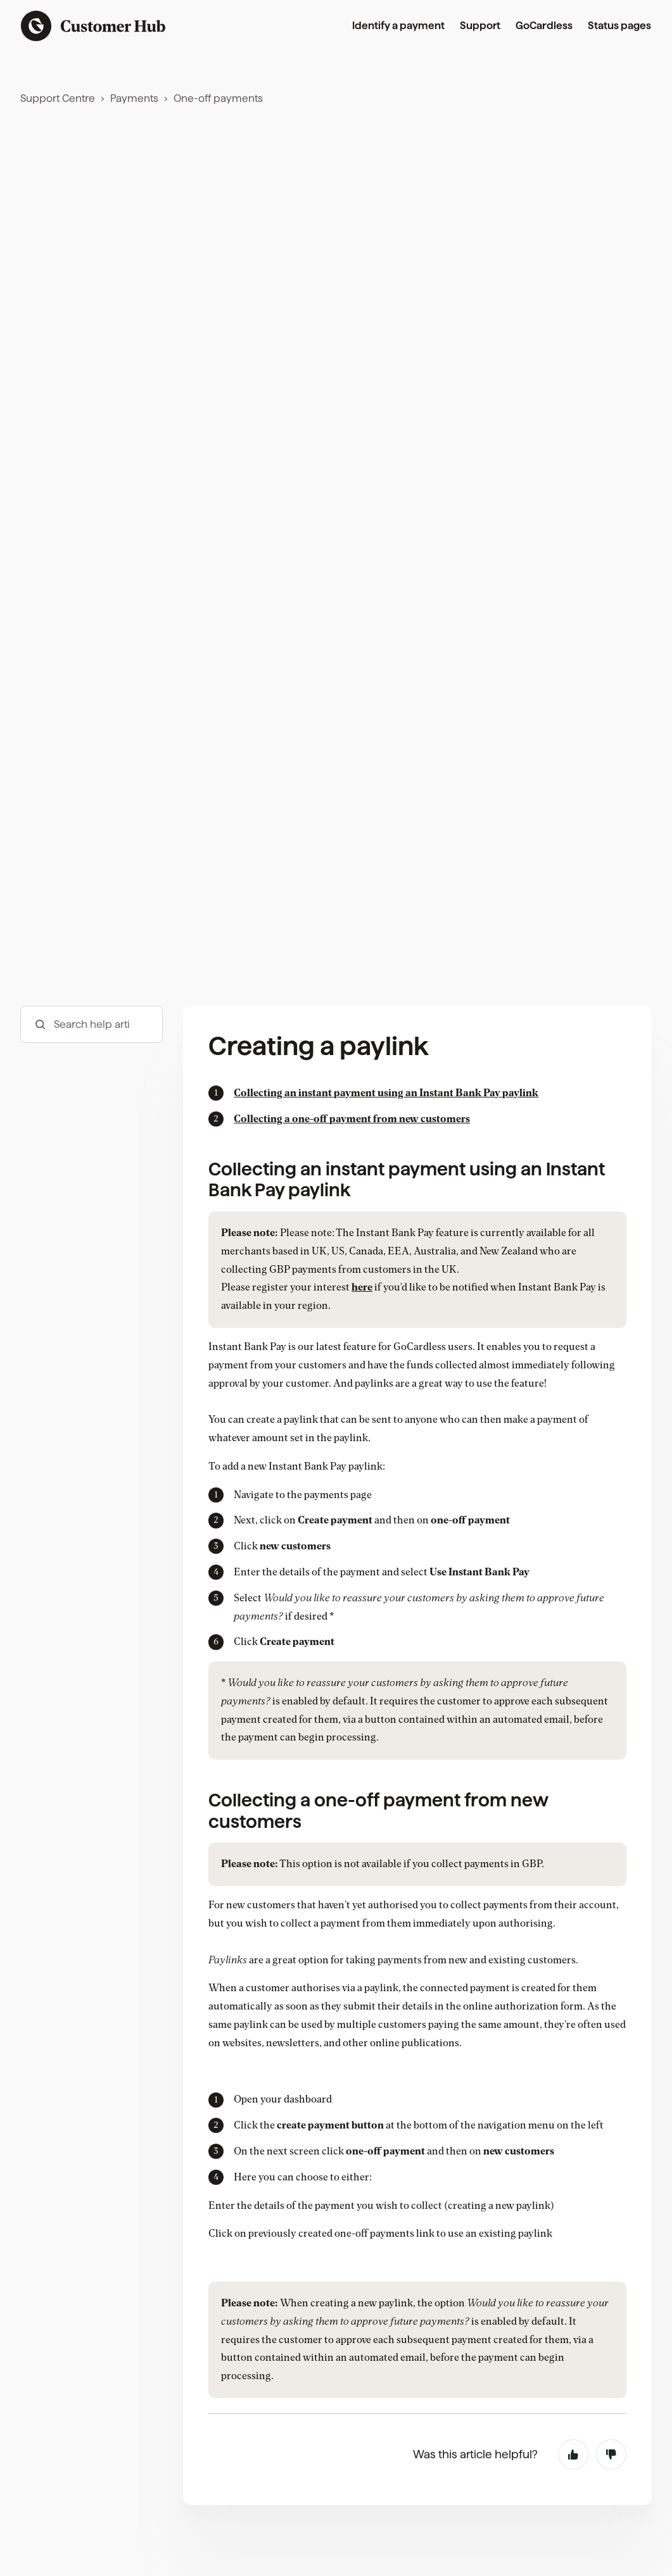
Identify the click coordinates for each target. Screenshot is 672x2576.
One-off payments (218, 98)
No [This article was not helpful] (611, 2454)
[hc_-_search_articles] (91, 1024)
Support (480, 25)
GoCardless (544, 25)
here (362, 1287)
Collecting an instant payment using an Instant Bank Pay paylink (386, 1093)
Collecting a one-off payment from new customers (352, 1119)
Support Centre (57, 98)
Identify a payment (398, 25)
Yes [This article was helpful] (573, 2454)
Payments (134, 98)
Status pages (619, 25)
